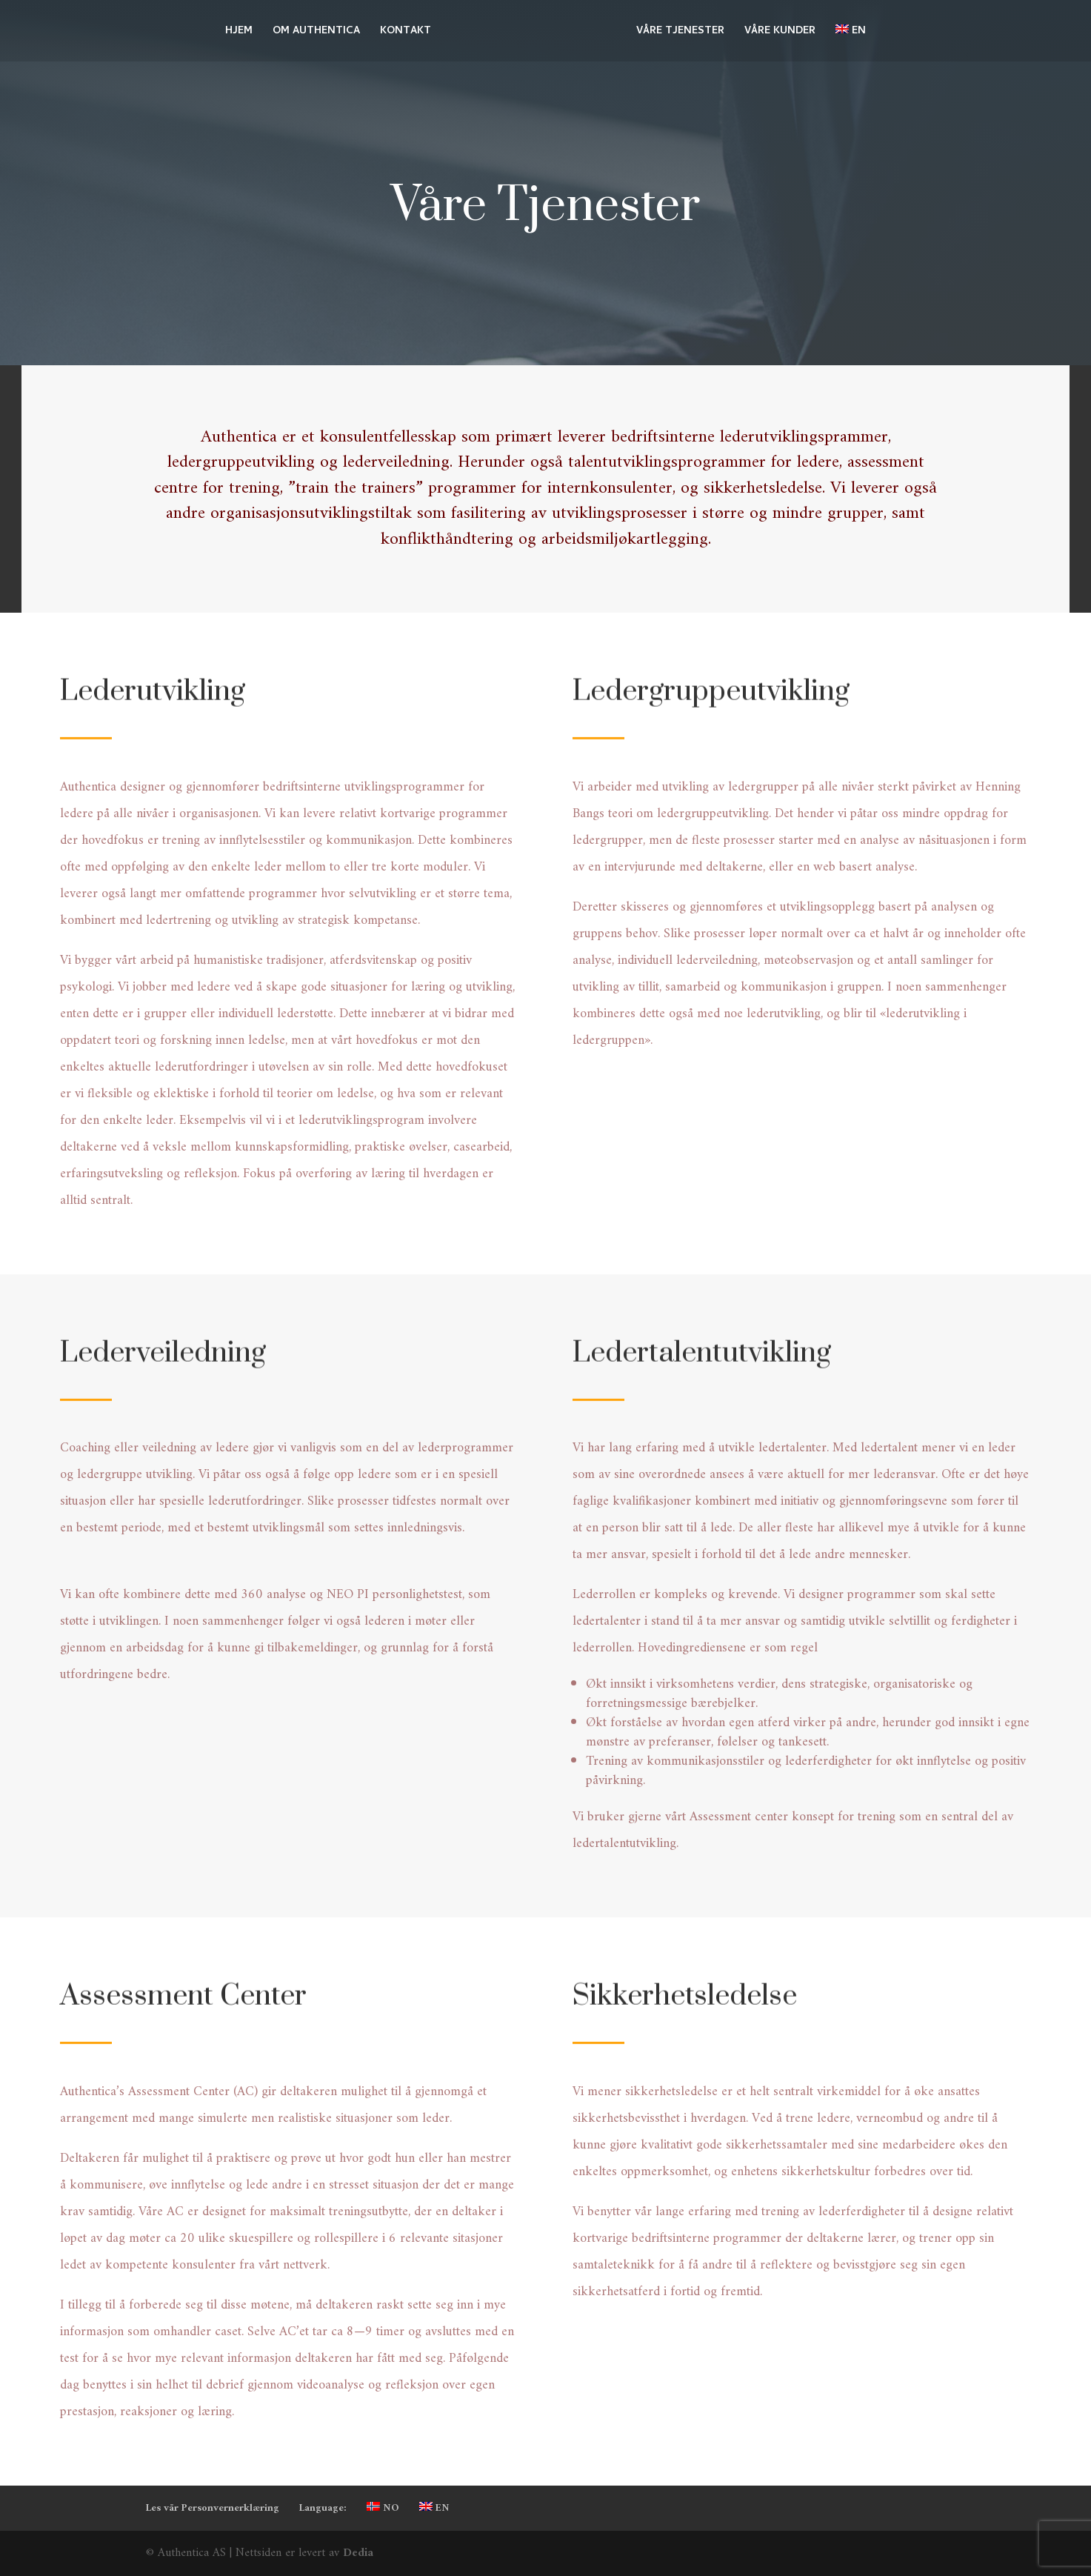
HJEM (239, 33)
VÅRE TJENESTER (680, 33)
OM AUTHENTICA (316, 33)
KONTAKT (405, 33)
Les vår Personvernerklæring (212, 2508)
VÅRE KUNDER (779, 33)
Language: (323, 2508)
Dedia (358, 2553)
